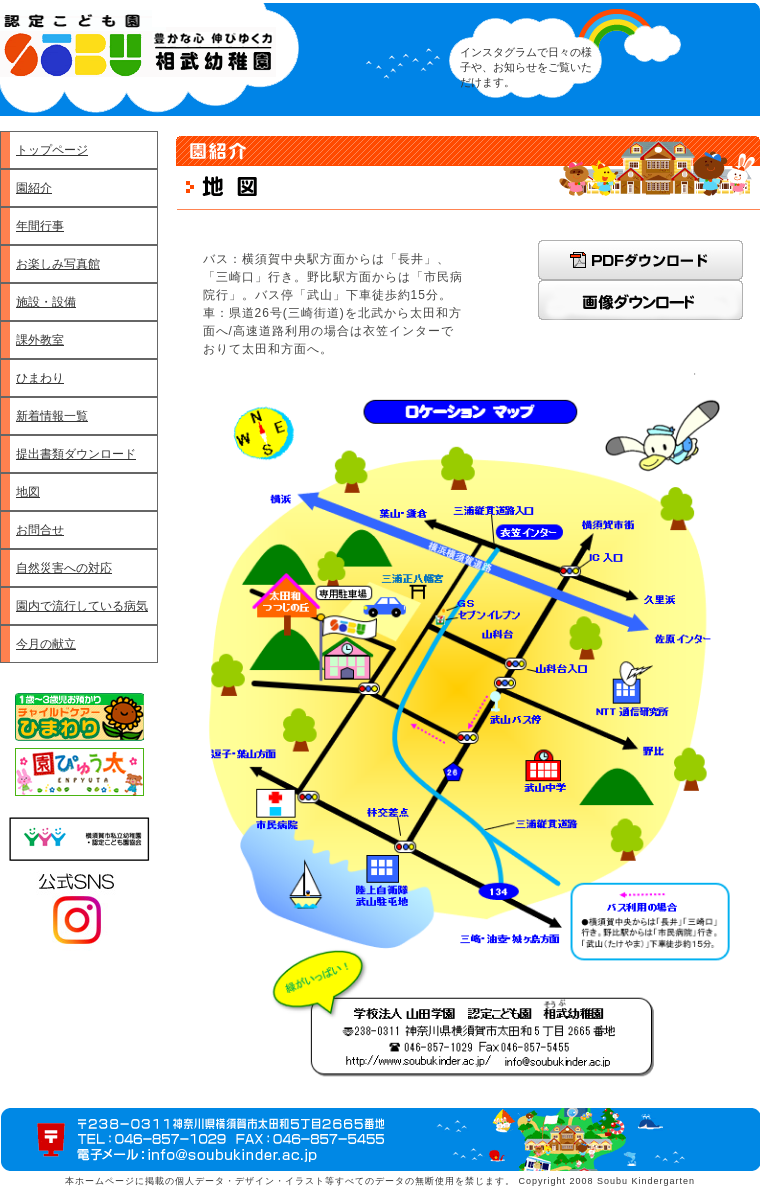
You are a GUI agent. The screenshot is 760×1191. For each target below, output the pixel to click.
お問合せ (40, 530)
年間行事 (40, 226)
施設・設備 (46, 302)
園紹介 (34, 188)
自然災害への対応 (64, 568)
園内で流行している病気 (82, 606)
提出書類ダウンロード (76, 454)
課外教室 (40, 340)
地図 (28, 492)
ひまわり (40, 378)
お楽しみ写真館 (58, 264)
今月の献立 (46, 644)
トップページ (52, 150)
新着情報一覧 (52, 416)
